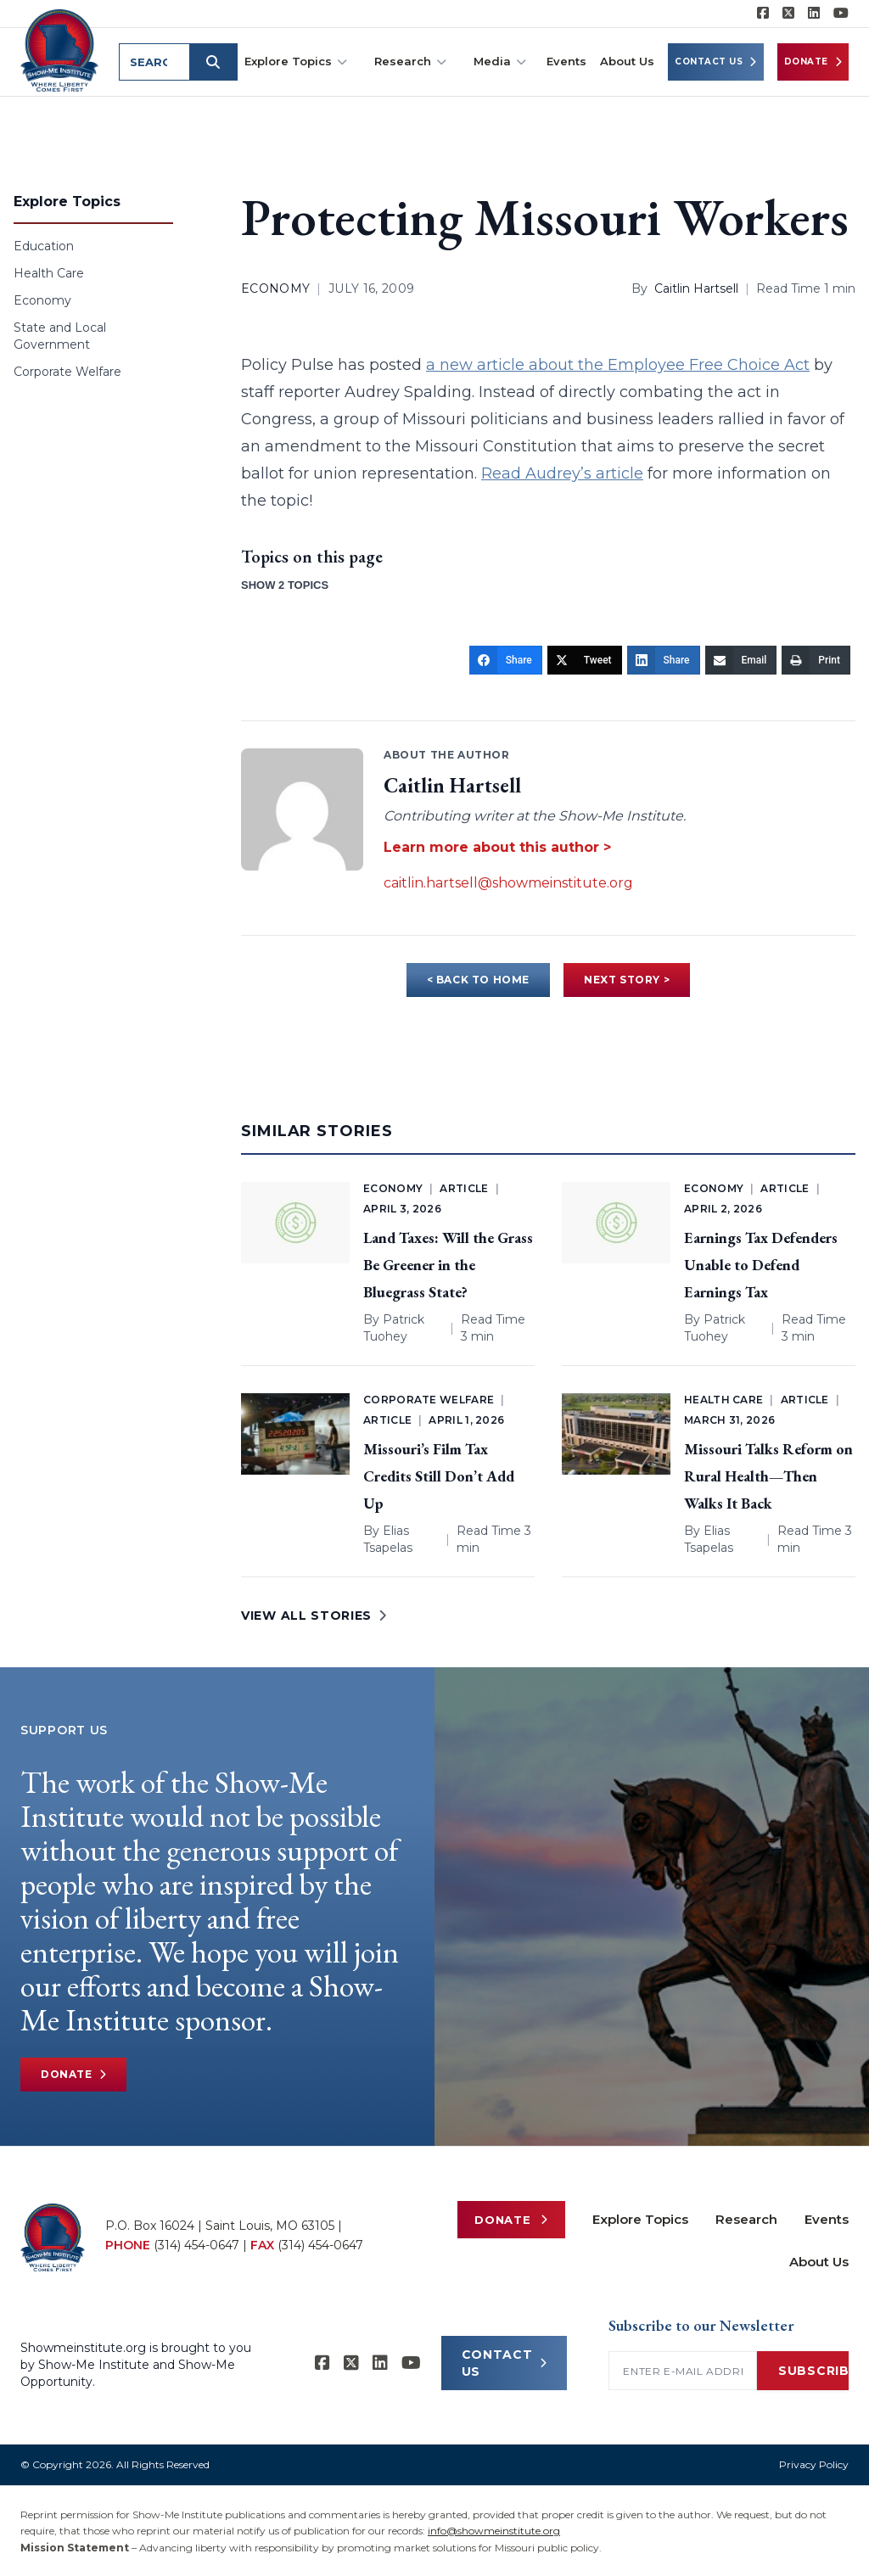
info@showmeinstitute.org (494, 2530)
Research (410, 61)
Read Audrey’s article (562, 473)
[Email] (741, 660)
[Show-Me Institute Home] (59, 50)
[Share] (505, 660)
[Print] (816, 660)
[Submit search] (214, 62)
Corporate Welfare (67, 371)
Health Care (49, 273)
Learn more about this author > (497, 847)
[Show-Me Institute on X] (788, 14)
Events (566, 61)
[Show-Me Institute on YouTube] (841, 14)
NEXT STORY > (627, 979)
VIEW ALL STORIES (314, 1615)
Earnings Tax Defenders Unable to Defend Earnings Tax (761, 1265)
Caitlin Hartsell (696, 288)
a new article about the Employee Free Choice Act (618, 365)
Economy (42, 300)
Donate (813, 62)
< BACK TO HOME (478, 979)
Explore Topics (295, 61)
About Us (627, 61)
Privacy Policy (814, 2464)
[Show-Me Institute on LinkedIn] (814, 14)
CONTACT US (504, 2363)
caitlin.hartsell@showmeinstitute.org (508, 883)
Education (44, 246)
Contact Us (716, 62)
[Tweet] (584, 660)
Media (500, 61)
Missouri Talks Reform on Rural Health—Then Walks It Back (768, 1476)
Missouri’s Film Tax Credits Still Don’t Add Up (438, 1476)
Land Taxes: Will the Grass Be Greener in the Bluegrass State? (448, 1265)
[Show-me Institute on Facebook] (763, 14)
